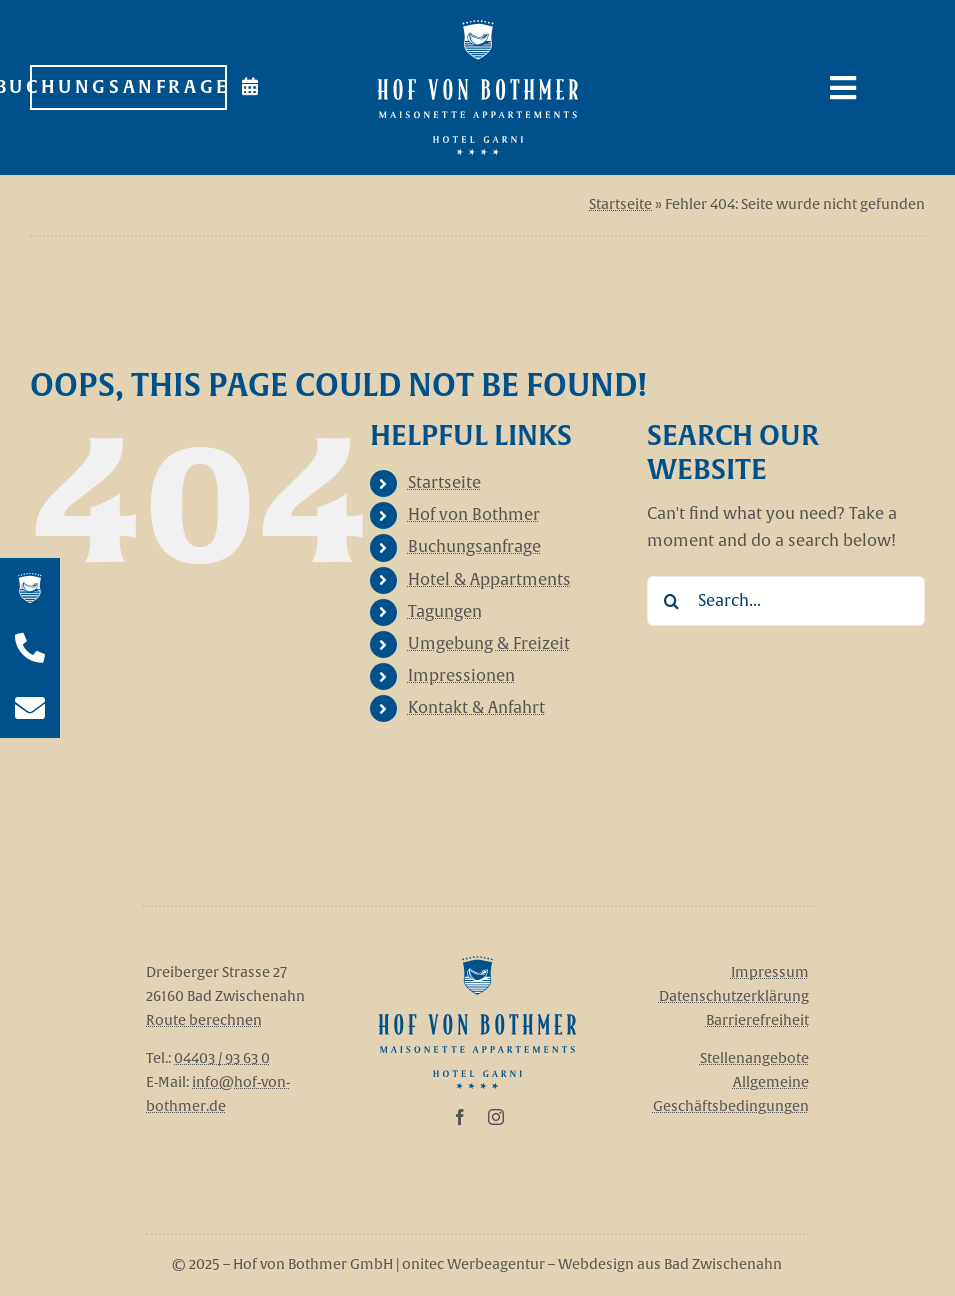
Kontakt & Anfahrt (476, 708)
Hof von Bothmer (474, 515)
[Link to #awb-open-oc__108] (870, 88)
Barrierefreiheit (757, 1020)
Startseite (620, 204)
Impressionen (461, 676)
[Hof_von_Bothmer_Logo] (477, 964)
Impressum (770, 972)
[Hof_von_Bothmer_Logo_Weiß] (478, 28)
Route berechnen (204, 1020)
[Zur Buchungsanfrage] (128, 88)
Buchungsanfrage (474, 547)
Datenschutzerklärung (734, 996)
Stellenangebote (754, 1058)
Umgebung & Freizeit (489, 644)
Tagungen (445, 612)
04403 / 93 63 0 (222, 1058)
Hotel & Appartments (489, 580)
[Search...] (786, 601)
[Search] (672, 601)
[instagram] (496, 1117)
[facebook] (460, 1117)
